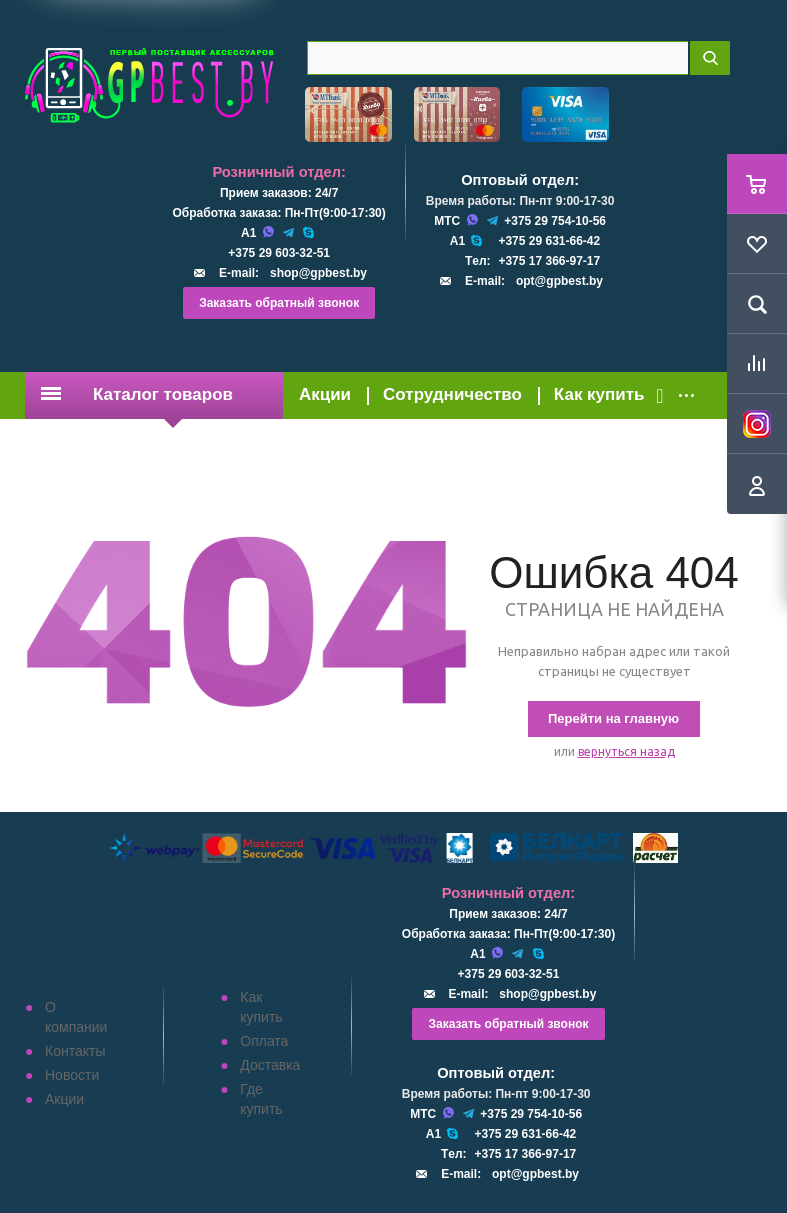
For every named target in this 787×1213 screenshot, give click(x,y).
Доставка (270, 1065)
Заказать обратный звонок (279, 303)
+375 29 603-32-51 (279, 253)
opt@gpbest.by (559, 281)
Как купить (599, 394)
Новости (72, 1075)
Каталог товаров (137, 394)
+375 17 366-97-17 (549, 261)
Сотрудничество (452, 394)
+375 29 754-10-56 (555, 221)
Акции (325, 394)
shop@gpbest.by (318, 273)
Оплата (264, 1041)
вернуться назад (626, 751)
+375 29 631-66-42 (549, 241)
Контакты (75, 1051)
